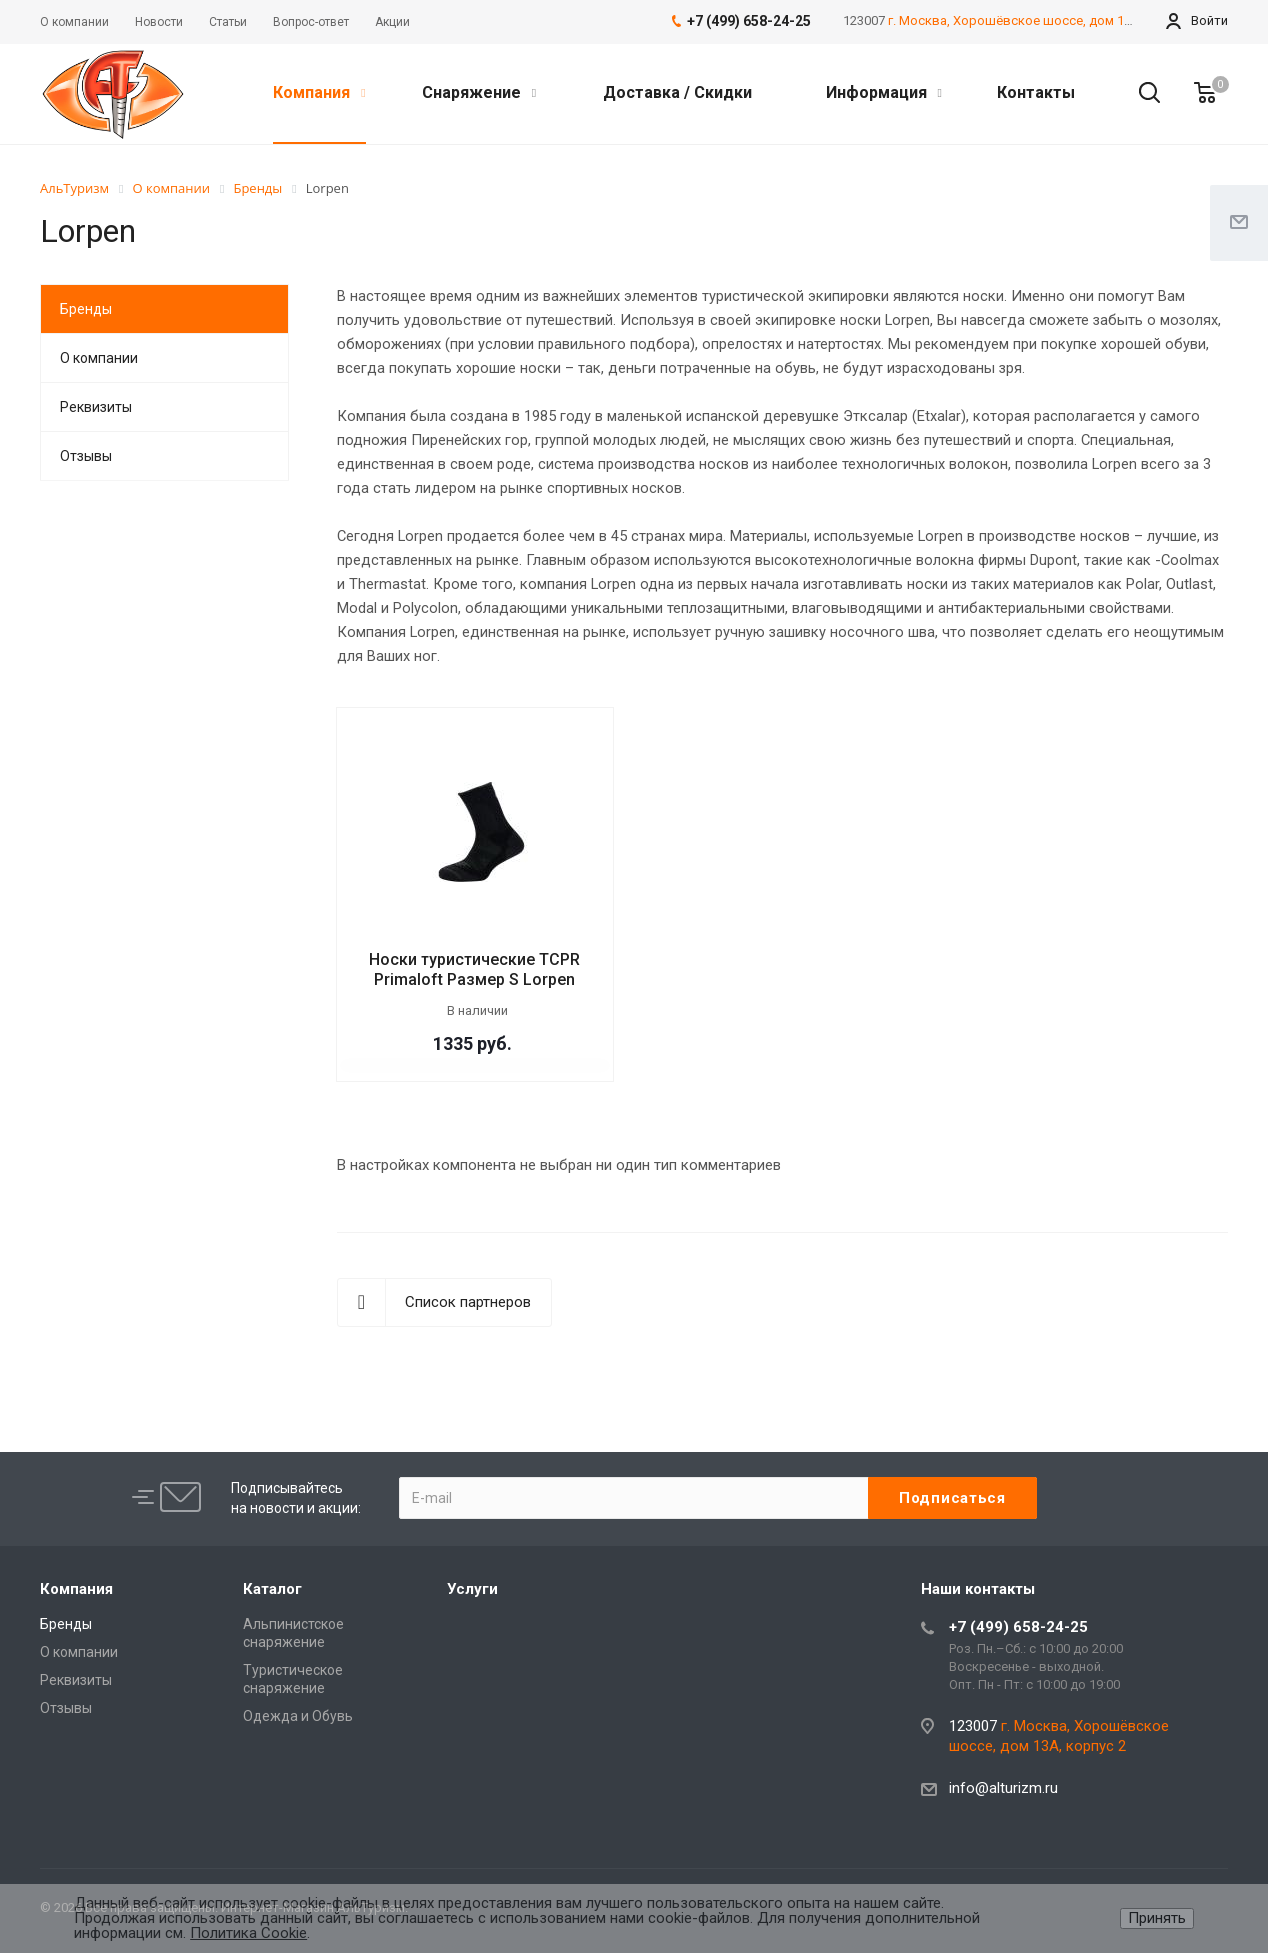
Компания (319, 92)
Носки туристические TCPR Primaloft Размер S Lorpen (474, 969)
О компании (99, 358)
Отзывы (86, 456)
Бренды (86, 309)
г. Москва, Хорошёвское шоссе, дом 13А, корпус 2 (1043, 20)
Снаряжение (479, 92)
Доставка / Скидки (677, 92)
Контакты (1036, 92)
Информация (884, 92)
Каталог (272, 1589)
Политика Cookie (248, 1933)
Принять (1157, 1918)
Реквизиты (96, 407)
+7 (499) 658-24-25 (1018, 1627)
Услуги (472, 1589)
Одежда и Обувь (298, 1716)
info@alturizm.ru (1003, 1788)
